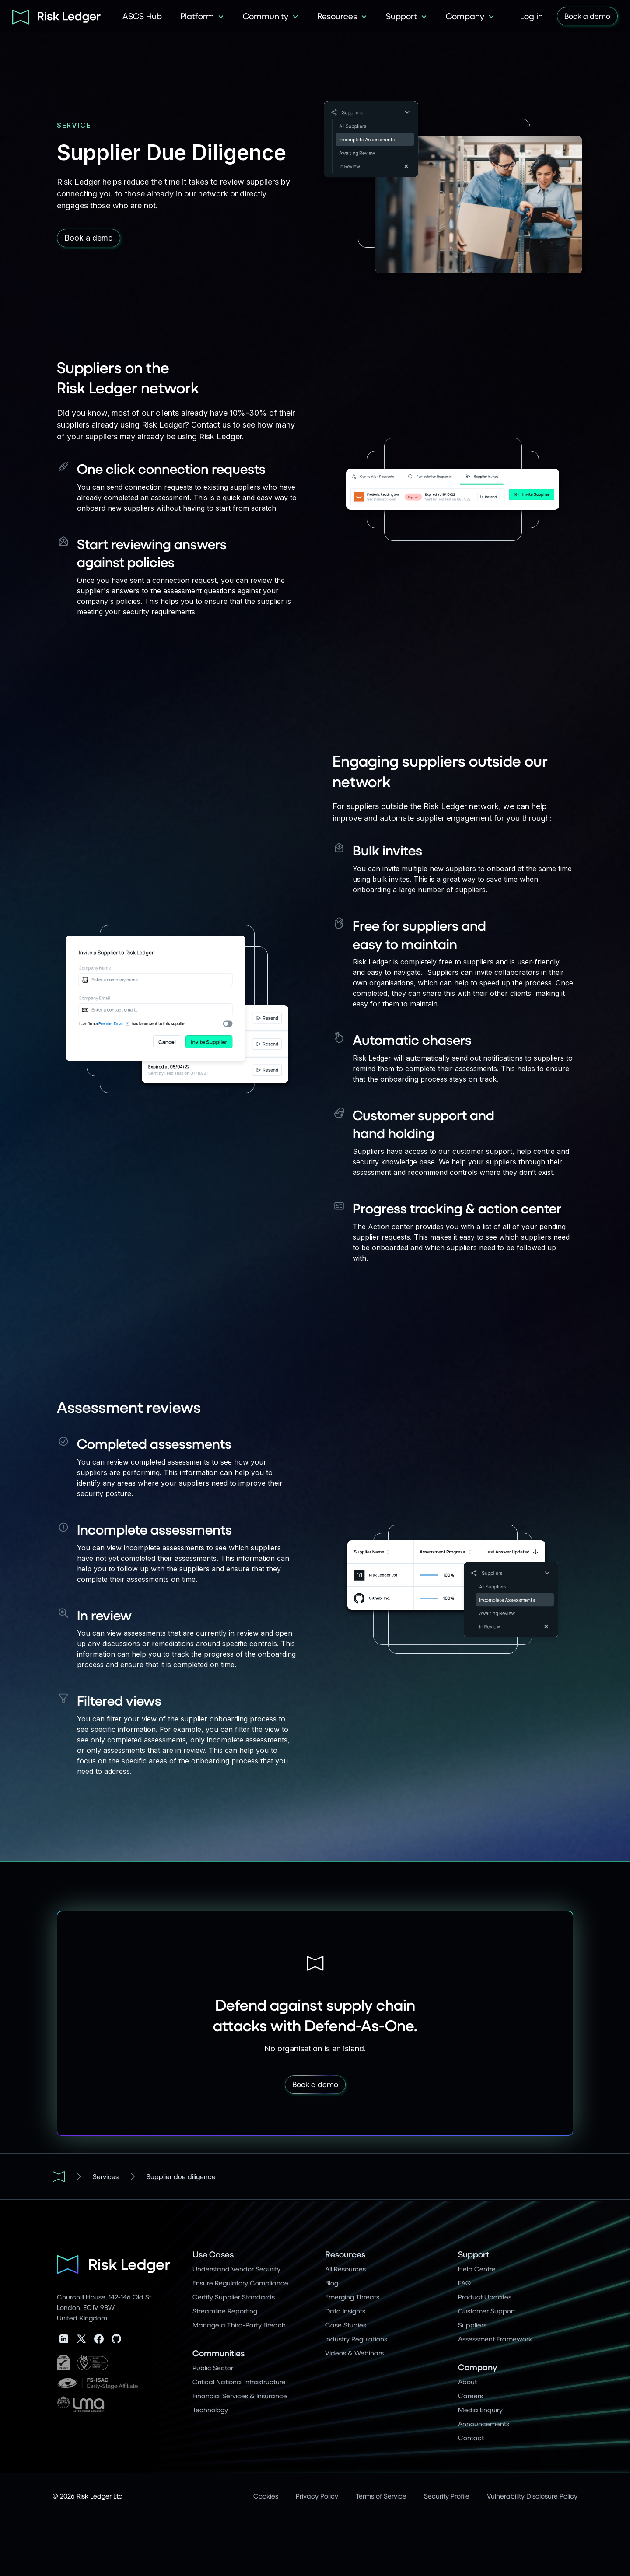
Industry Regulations (356, 2338)
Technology (210, 2409)
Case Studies (345, 2324)
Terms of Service (381, 2496)
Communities (218, 2353)
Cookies (265, 2496)
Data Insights (345, 2310)
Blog (331, 2282)
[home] (53, 16)
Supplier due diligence (181, 2176)
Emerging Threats (352, 2296)
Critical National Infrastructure (239, 2381)
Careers (470, 2395)
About (467, 2381)
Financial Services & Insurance (239, 2395)
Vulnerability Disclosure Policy (532, 2496)
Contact (471, 2437)
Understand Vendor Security (236, 2268)
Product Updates (484, 2296)
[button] (202, 16)
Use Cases (213, 2254)
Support (473, 2254)
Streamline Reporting (224, 2310)
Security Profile (446, 2496)
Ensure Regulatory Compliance (240, 2282)
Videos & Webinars (354, 2352)
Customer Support (486, 2310)
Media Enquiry (480, 2409)
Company (477, 2367)
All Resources (345, 2268)
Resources (345, 2254)
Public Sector (212, 2367)
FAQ (464, 2282)
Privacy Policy (317, 2496)
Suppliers (472, 2324)
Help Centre (477, 2268)
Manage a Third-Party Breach (239, 2324)
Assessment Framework (495, 2338)
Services (106, 2176)
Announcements (483, 2423)
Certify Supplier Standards (233, 2296)
